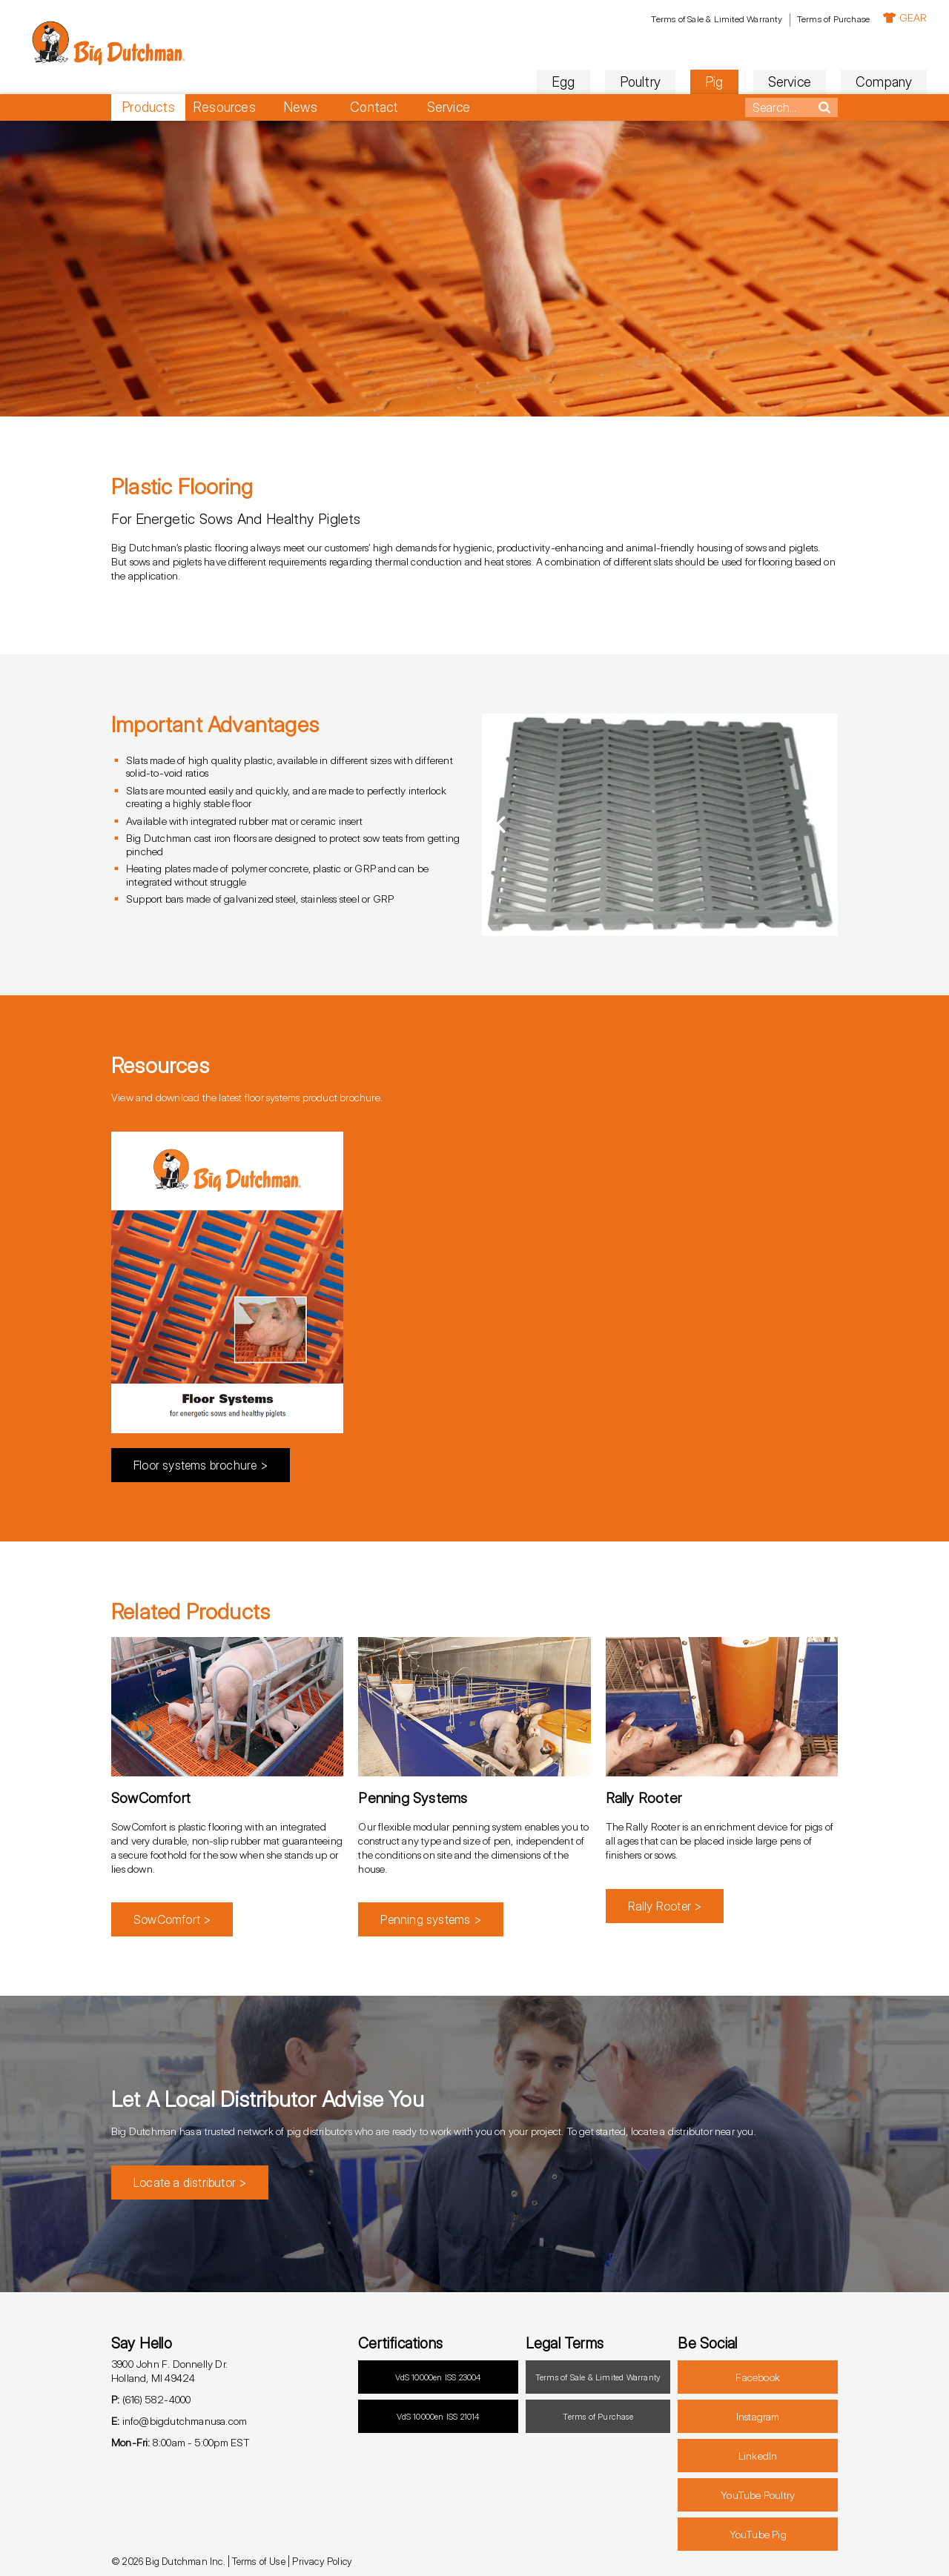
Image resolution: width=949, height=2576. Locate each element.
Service (699, 82)
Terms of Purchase (743, 18)
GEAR (816, 17)
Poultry (550, 82)
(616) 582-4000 (151, 2399)
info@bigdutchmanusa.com (179, 2420)
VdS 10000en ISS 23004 (437, 2377)
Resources (224, 107)
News (300, 107)
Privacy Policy (322, 2561)
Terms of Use (258, 2561)
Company (795, 82)
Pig (625, 82)
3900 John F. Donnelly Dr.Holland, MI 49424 (169, 2370)
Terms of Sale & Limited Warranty (627, 18)
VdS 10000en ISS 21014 (438, 2416)
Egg (474, 82)
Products (148, 107)
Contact (374, 107)
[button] (500, 825)
